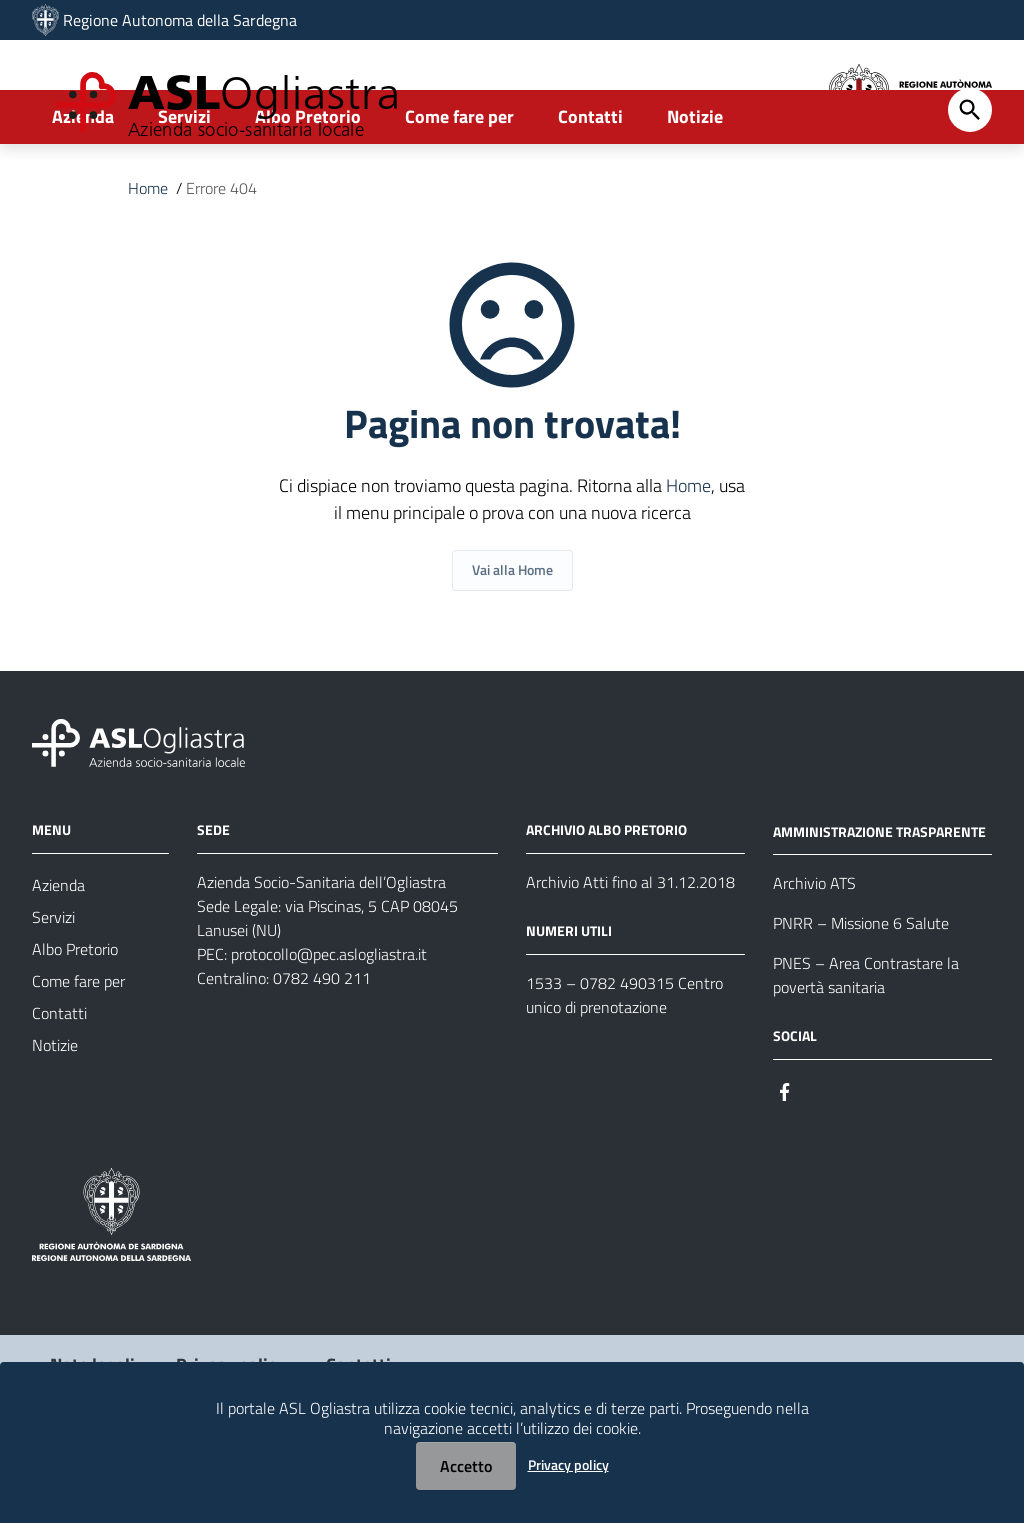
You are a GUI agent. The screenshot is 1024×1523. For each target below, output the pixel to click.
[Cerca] (970, 180)
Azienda (83, 186)
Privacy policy (568, 1464)
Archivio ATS (814, 953)
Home (148, 258)
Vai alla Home (512, 639)
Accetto (466, 1466)
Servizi (184, 186)
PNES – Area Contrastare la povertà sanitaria (866, 1045)
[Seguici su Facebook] (785, 1159)
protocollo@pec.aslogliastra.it (329, 1023)
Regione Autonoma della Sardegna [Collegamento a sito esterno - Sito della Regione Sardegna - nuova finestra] (180, 20)
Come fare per (459, 186)
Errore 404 (221, 258)
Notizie (695, 186)
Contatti (590, 186)
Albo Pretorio (308, 186)
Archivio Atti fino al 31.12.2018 (630, 951)
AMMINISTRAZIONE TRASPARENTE (879, 900)
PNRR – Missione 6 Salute (861, 993)
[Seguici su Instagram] (821, 1159)
